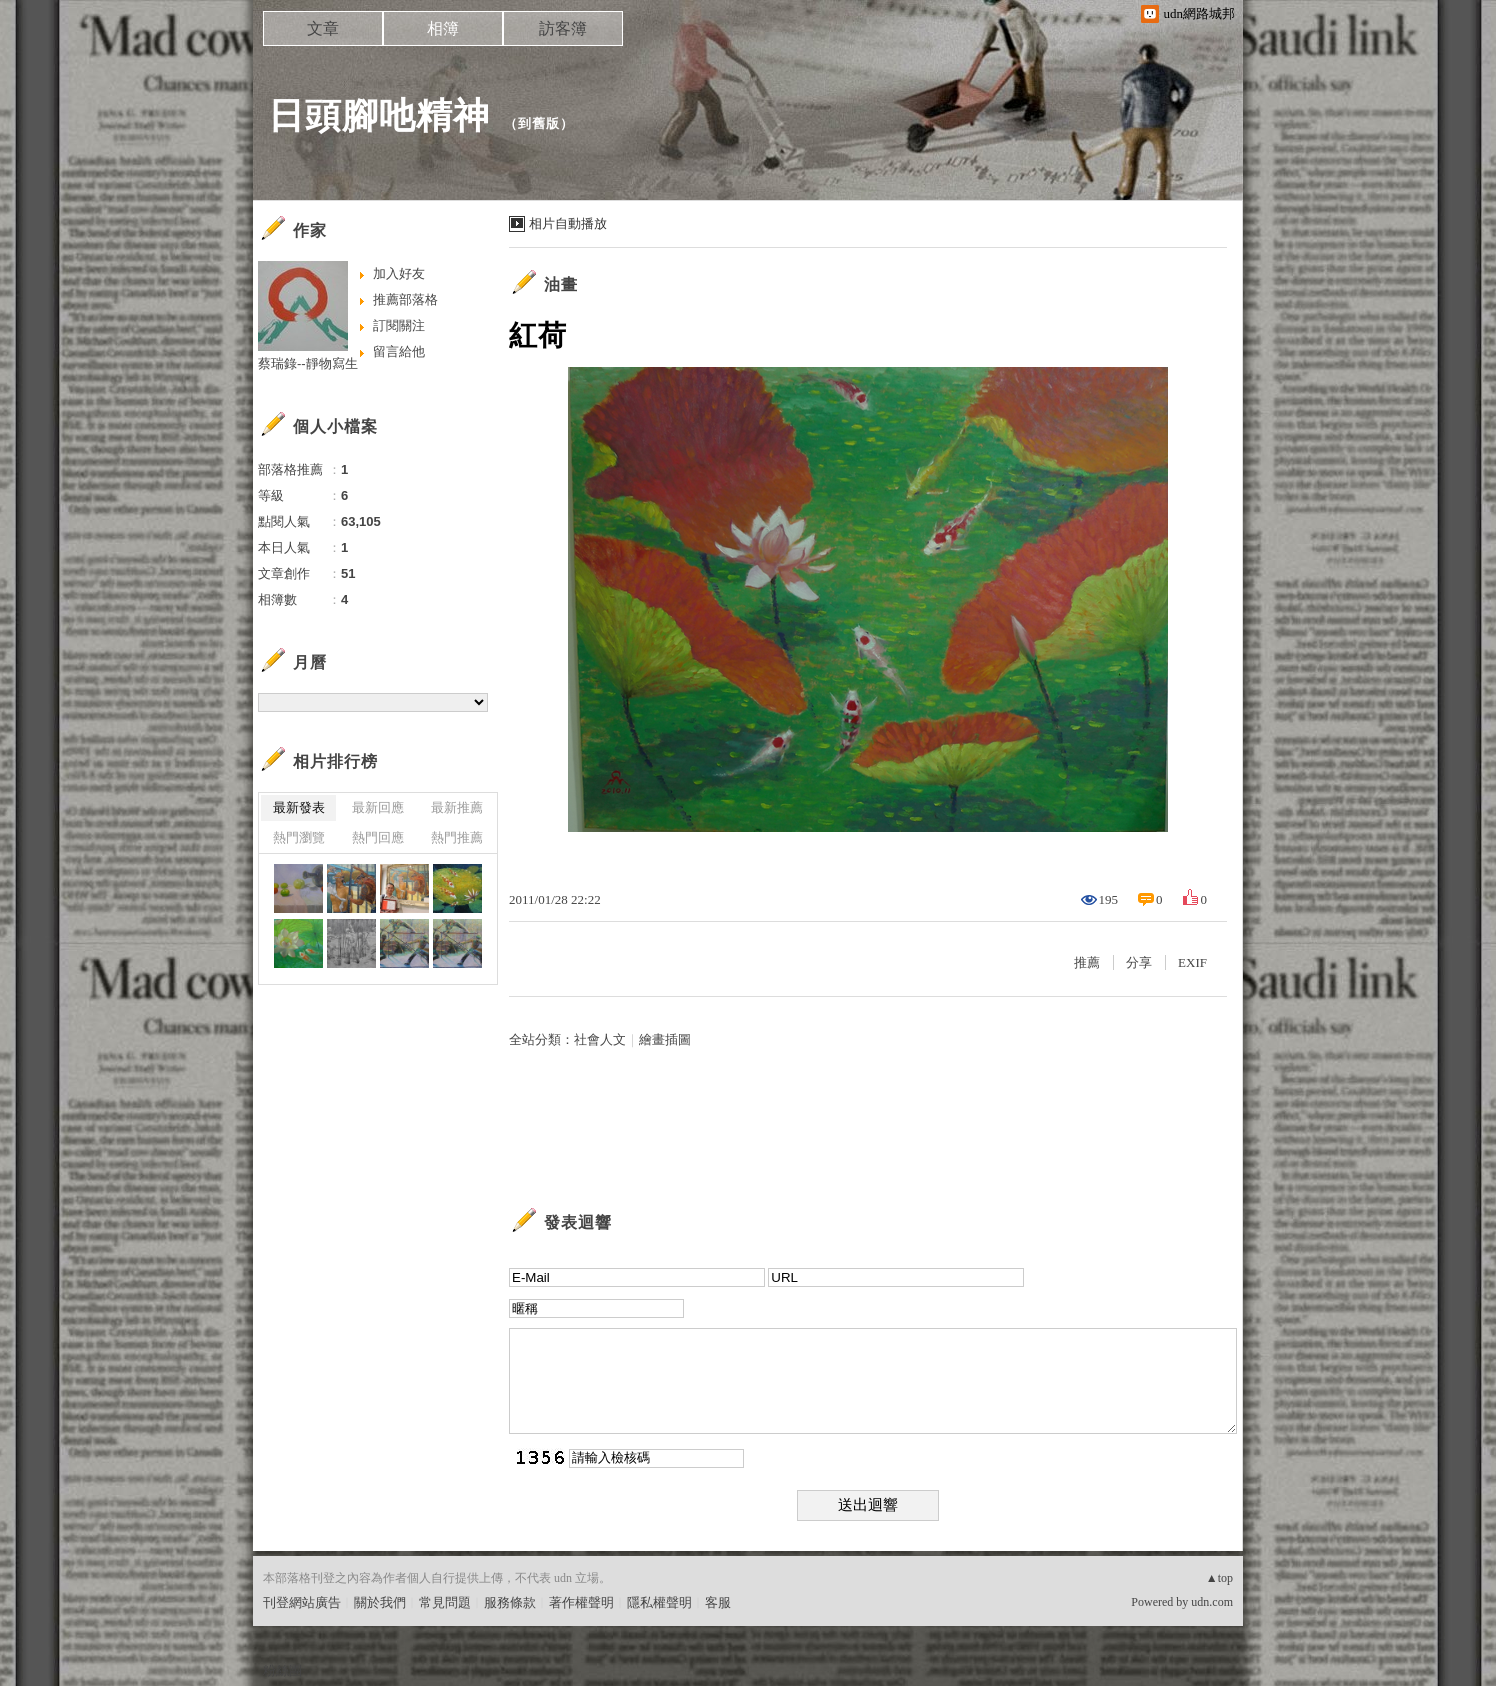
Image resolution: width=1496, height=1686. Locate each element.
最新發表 (299, 807)
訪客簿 (563, 28)
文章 (323, 28)
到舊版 (539, 123)
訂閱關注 (399, 325)
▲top (1219, 1578)
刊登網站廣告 (302, 1602)
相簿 (443, 28)
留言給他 (399, 351)
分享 (1139, 962)
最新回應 (378, 807)
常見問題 (445, 1602)
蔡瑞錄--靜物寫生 (308, 363)
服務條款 (510, 1602)
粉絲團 (282, 1670)
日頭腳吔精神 (379, 115)
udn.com (1212, 1602)
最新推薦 (457, 807)
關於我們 (380, 1602)
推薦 (1087, 962)
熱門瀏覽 (299, 837)
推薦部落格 (405, 299)
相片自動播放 (568, 223)
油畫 (561, 284)
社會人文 (600, 1039)
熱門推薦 (457, 837)
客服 (718, 1602)
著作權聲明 (581, 1602)
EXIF (1192, 962)
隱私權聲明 (659, 1602)
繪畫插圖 (665, 1039)
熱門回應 (378, 837)
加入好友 (399, 273)
